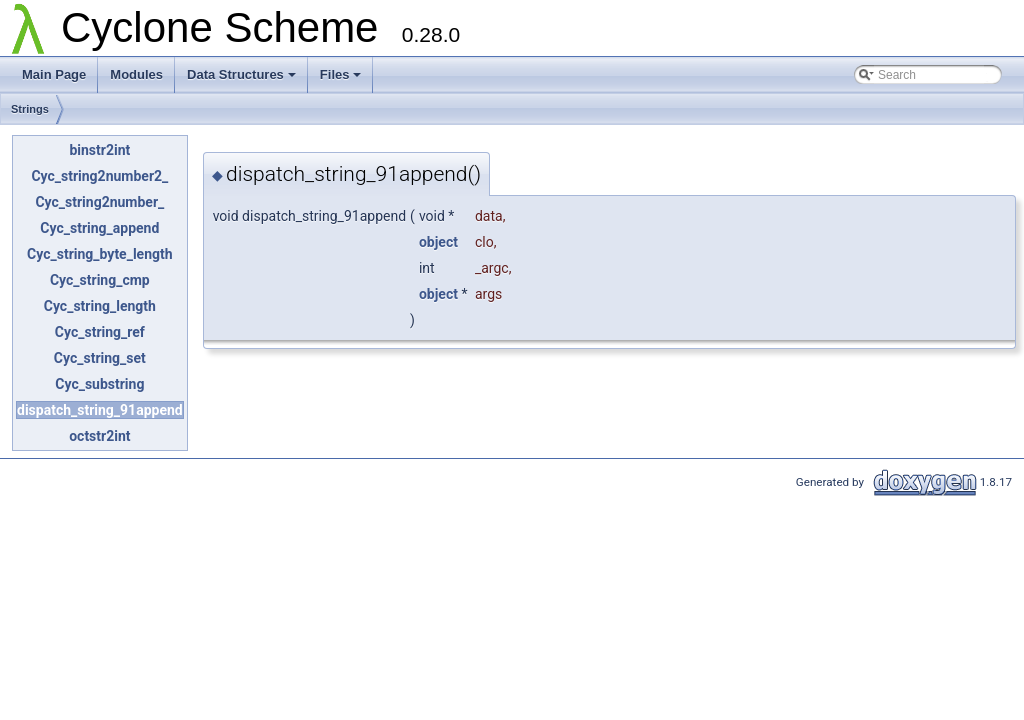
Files (341, 74)
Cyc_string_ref (100, 332)
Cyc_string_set (100, 358)
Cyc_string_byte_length (100, 254)
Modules (136, 74)
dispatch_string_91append (100, 410)
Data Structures (241, 74)
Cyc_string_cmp (100, 280)
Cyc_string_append (99, 228)
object (438, 242)
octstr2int (99, 436)
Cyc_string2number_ (99, 202)
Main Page (54, 74)
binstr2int (99, 150)
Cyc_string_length (100, 306)
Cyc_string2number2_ (99, 176)
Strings (30, 109)
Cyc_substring (99, 384)
